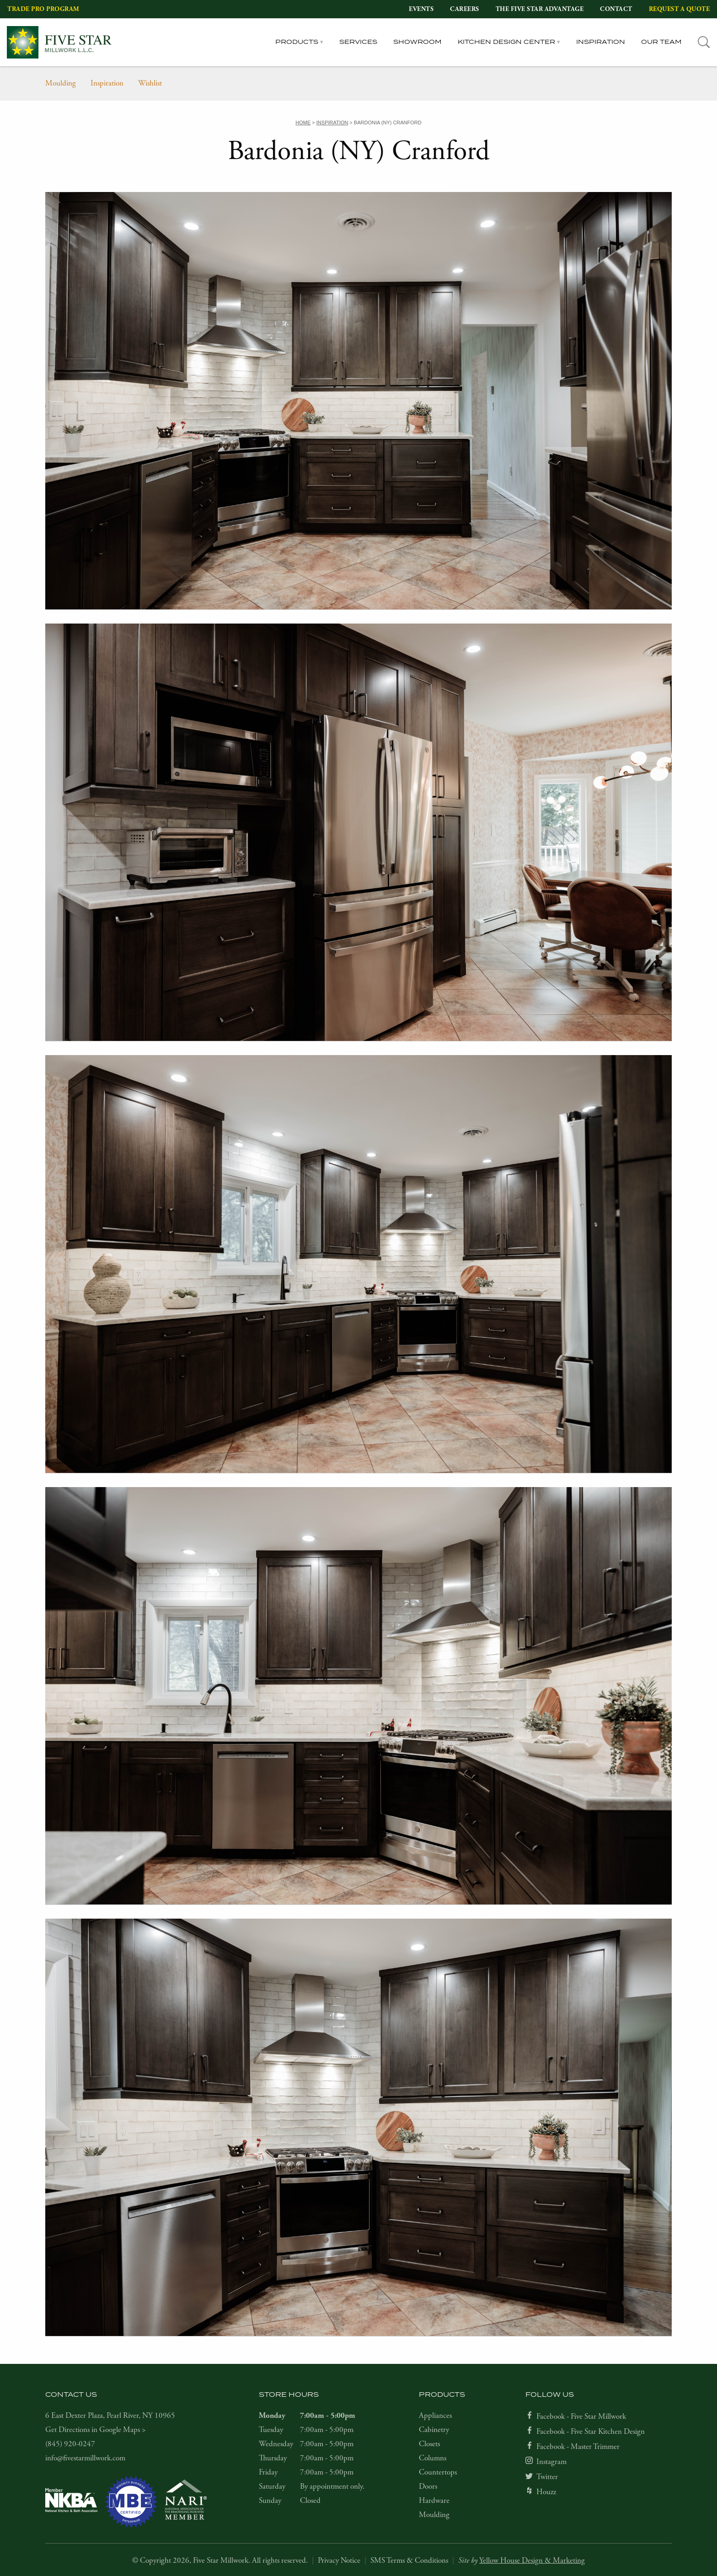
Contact (616, 9)
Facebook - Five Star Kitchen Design (590, 2432)
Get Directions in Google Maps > (95, 2430)
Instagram (551, 2462)
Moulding (60, 83)
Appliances (435, 2416)
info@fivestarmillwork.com (85, 2458)
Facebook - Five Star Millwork (581, 2416)
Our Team (661, 42)
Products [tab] (296, 42)
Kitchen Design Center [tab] (506, 42)
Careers (464, 9)
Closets (429, 2444)
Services (358, 42)
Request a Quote (679, 9)
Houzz (546, 2492)
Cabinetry (434, 2430)
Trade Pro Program (43, 9)
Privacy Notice (339, 2560)
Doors (428, 2486)
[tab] (704, 42)
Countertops (438, 2472)
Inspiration (600, 42)
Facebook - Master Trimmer (578, 2447)
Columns (432, 2458)
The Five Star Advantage (540, 9)
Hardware (434, 2501)
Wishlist (150, 83)
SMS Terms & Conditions (409, 2560)
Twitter (547, 2477)
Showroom (417, 42)
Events (421, 9)
